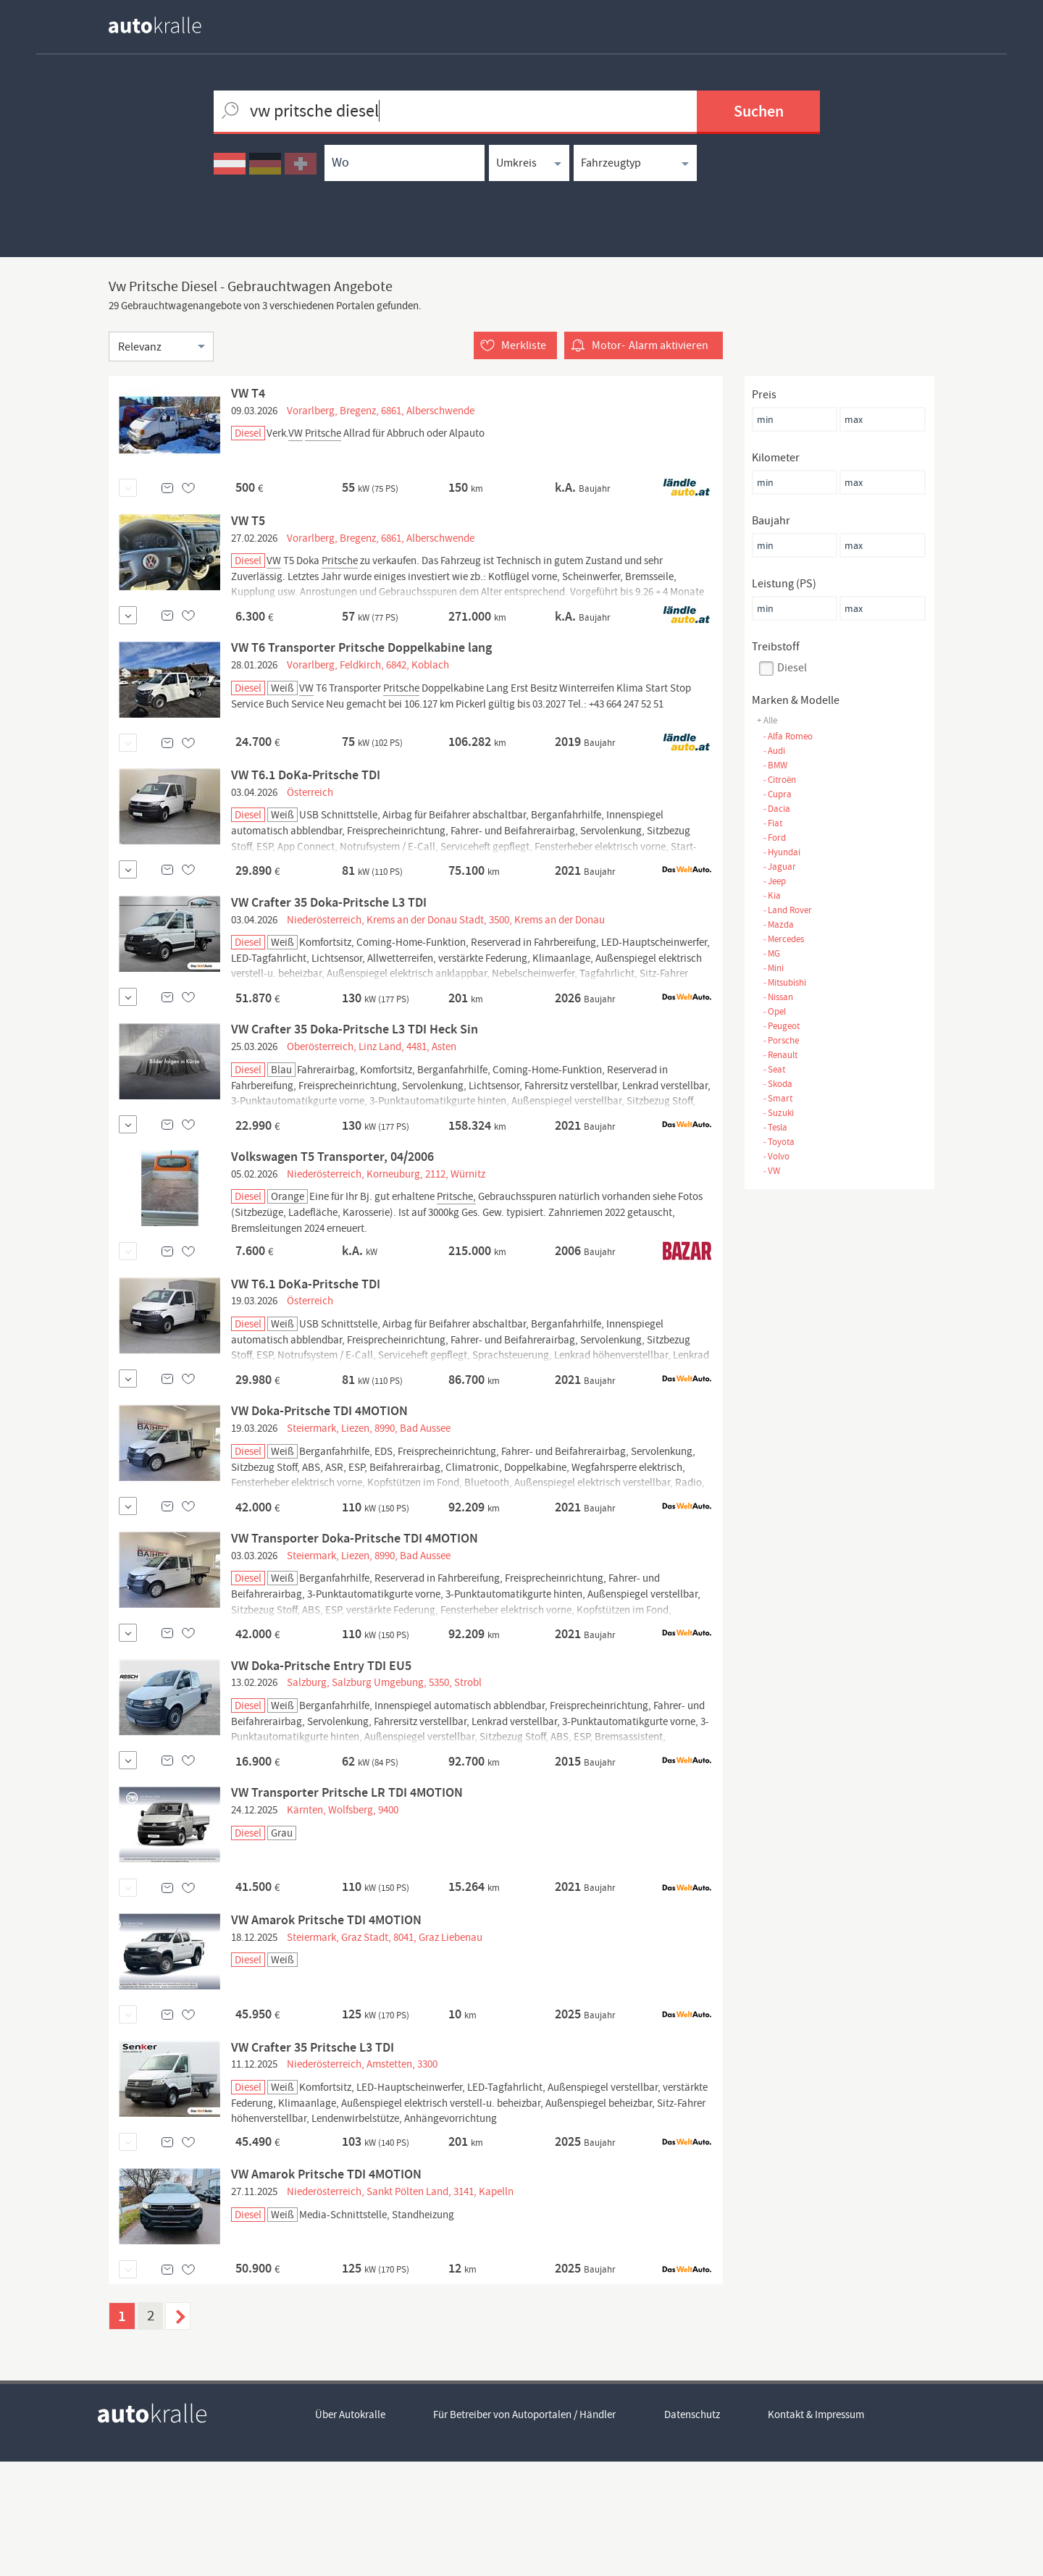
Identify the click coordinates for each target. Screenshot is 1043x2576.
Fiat (772, 823)
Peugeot (781, 1026)
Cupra (777, 794)
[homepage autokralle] (167, 25)
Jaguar (779, 866)
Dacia (776, 808)
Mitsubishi (784, 982)
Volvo (776, 1156)
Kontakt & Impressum (817, 2529)
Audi (774, 750)
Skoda (777, 1084)
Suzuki (778, 1113)
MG (771, 953)
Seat (774, 1069)
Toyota (779, 1142)
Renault (780, 1055)
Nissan (778, 997)
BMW (775, 765)
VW (771, 1171)
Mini (773, 968)
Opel (774, 1011)
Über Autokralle (350, 2529)
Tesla (775, 1127)
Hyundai (781, 852)
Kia (772, 895)
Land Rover (787, 910)
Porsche (781, 1040)
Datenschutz (693, 2529)
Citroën (779, 779)
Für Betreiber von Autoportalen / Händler (525, 2529)
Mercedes (783, 939)
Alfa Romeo (788, 736)
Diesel (792, 667)
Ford (774, 837)
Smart (777, 1098)
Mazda (778, 924)
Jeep (774, 881)
